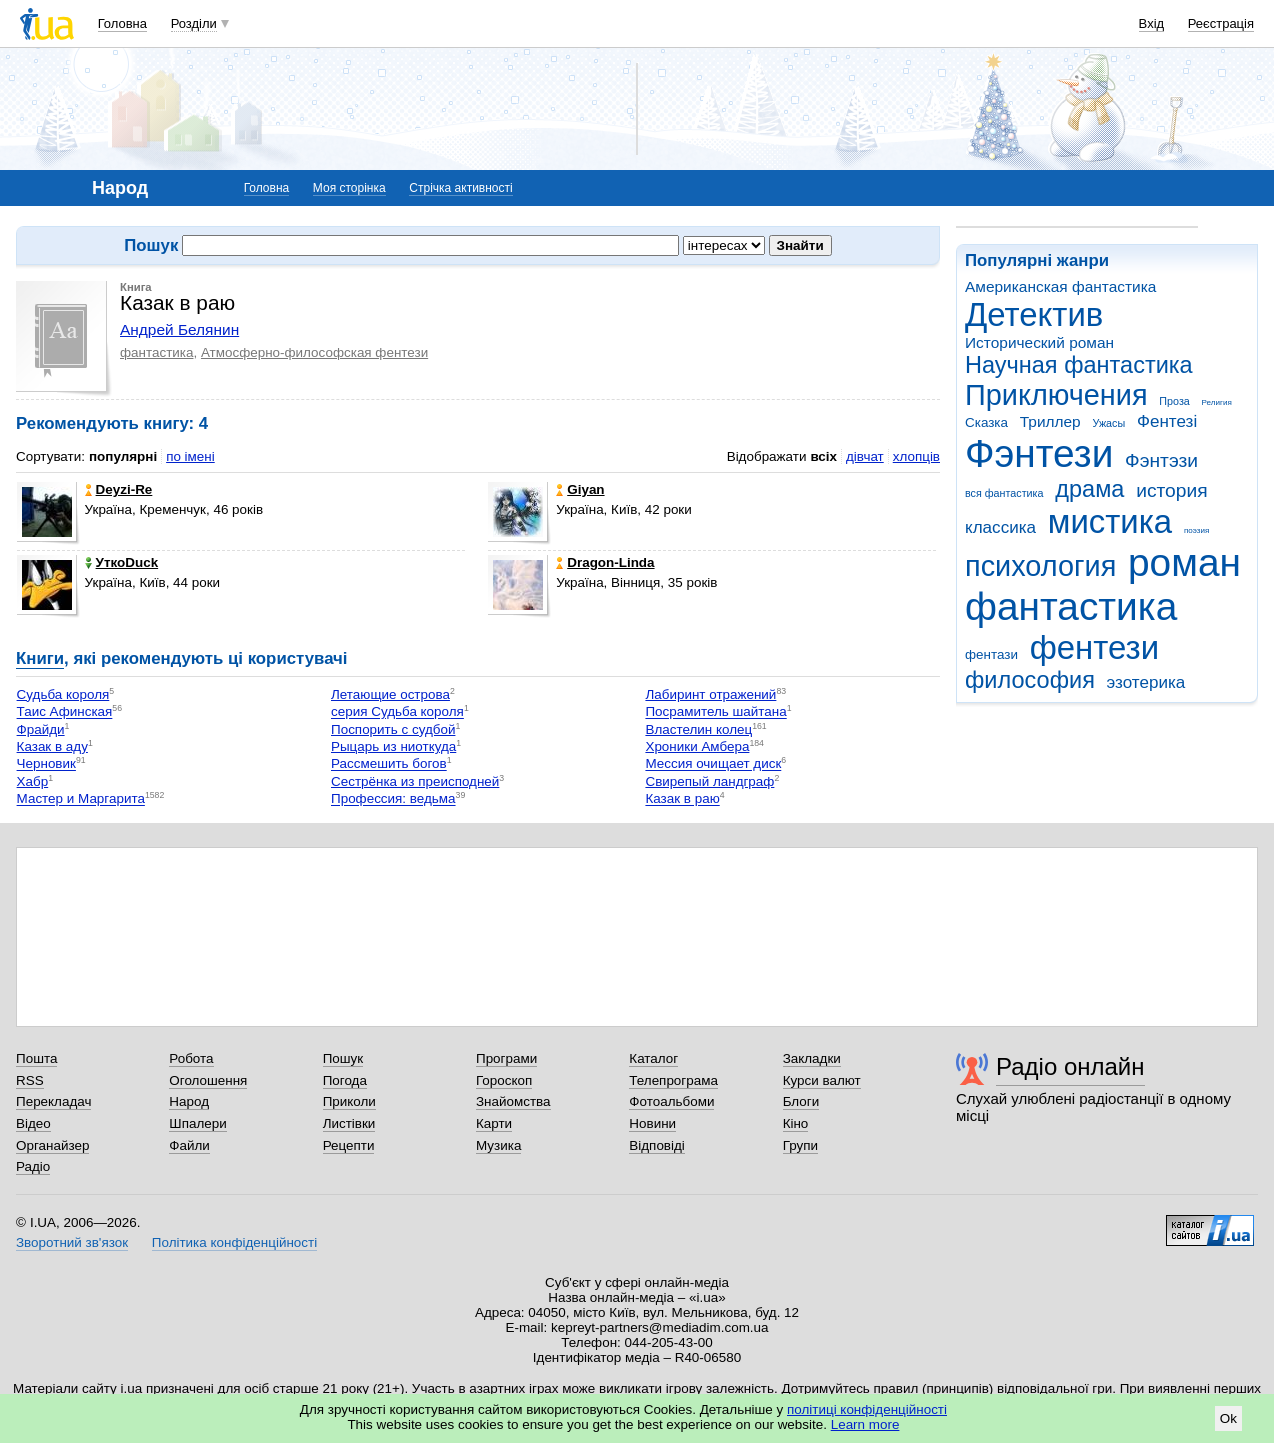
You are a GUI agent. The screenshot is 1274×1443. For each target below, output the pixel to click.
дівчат (865, 456)
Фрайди (41, 729)
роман (1184, 562)
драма (1089, 489)
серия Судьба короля (397, 712)
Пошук (343, 1058)
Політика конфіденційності (234, 1242)
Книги (40, 658)
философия (1030, 680)
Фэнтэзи (1161, 460)
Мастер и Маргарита (81, 799)
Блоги (801, 1101)
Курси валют (822, 1080)
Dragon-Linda (605, 562)
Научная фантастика (1079, 365)
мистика (1110, 521)
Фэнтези (1039, 453)
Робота (191, 1058)
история (1171, 490)
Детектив (1034, 314)
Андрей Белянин (179, 329)
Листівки (349, 1123)
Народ (189, 1101)
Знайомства (513, 1101)
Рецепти (349, 1145)
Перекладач (53, 1101)
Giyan (580, 489)
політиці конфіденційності (867, 1409)
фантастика (1071, 606)
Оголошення (208, 1080)
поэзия (1196, 530)
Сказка (986, 422)
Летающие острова (390, 694)
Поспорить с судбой (393, 729)
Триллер (1050, 421)
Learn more (865, 1424)
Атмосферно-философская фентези (314, 352)
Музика (498, 1145)
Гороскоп (504, 1080)
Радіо (33, 1166)
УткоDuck (122, 562)
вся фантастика (1004, 493)
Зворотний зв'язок (72, 1242)
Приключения (1056, 395)
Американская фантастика (1060, 286)
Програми (506, 1058)
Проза (1174, 401)
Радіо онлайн (1070, 1066)
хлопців (916, 456)
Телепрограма (673, 1080)
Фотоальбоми (671, 1101)
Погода (345, 1080)
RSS (30, 1080)
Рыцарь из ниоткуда (393, 746)
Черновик (46, 764)
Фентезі (1167, 421)
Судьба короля (63, 694)
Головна (122, 23)
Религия (1217, 402)
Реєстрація (1221, 23)
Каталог (653, 1058)
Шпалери (197, 1123)
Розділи (194, 23)
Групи (800, 1145)
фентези (1094, 647)
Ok (1228, 1418)
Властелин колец (698, 729)
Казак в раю (682, 799)
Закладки (812, 1058)
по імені (190, 456)
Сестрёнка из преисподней (415, 781)
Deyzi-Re (119, 489)
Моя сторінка (349, 188)
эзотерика (1146, 682)
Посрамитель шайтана (715, 712)
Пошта (36, 1058)
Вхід (1152, 23)
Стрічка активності (460, 188)
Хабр (33, 781)
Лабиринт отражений (710, 694)
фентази (991, 654)
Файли (189, 1145)
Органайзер (52, 1145)
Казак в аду (52, 746)
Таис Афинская (65, 712)
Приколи (349, 1101)
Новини (652, 1123)
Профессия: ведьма (393, 799)
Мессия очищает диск (713, 764)
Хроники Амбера (697, 746)
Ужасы (1108, 423)
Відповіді (657, 1145)
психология (1040, 566)
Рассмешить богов (389, 764)
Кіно (796, 1123)
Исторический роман (1039, 342)
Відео (33, 1123)
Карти (494, 1123)
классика (1000, 527)
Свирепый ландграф (709, 781)
